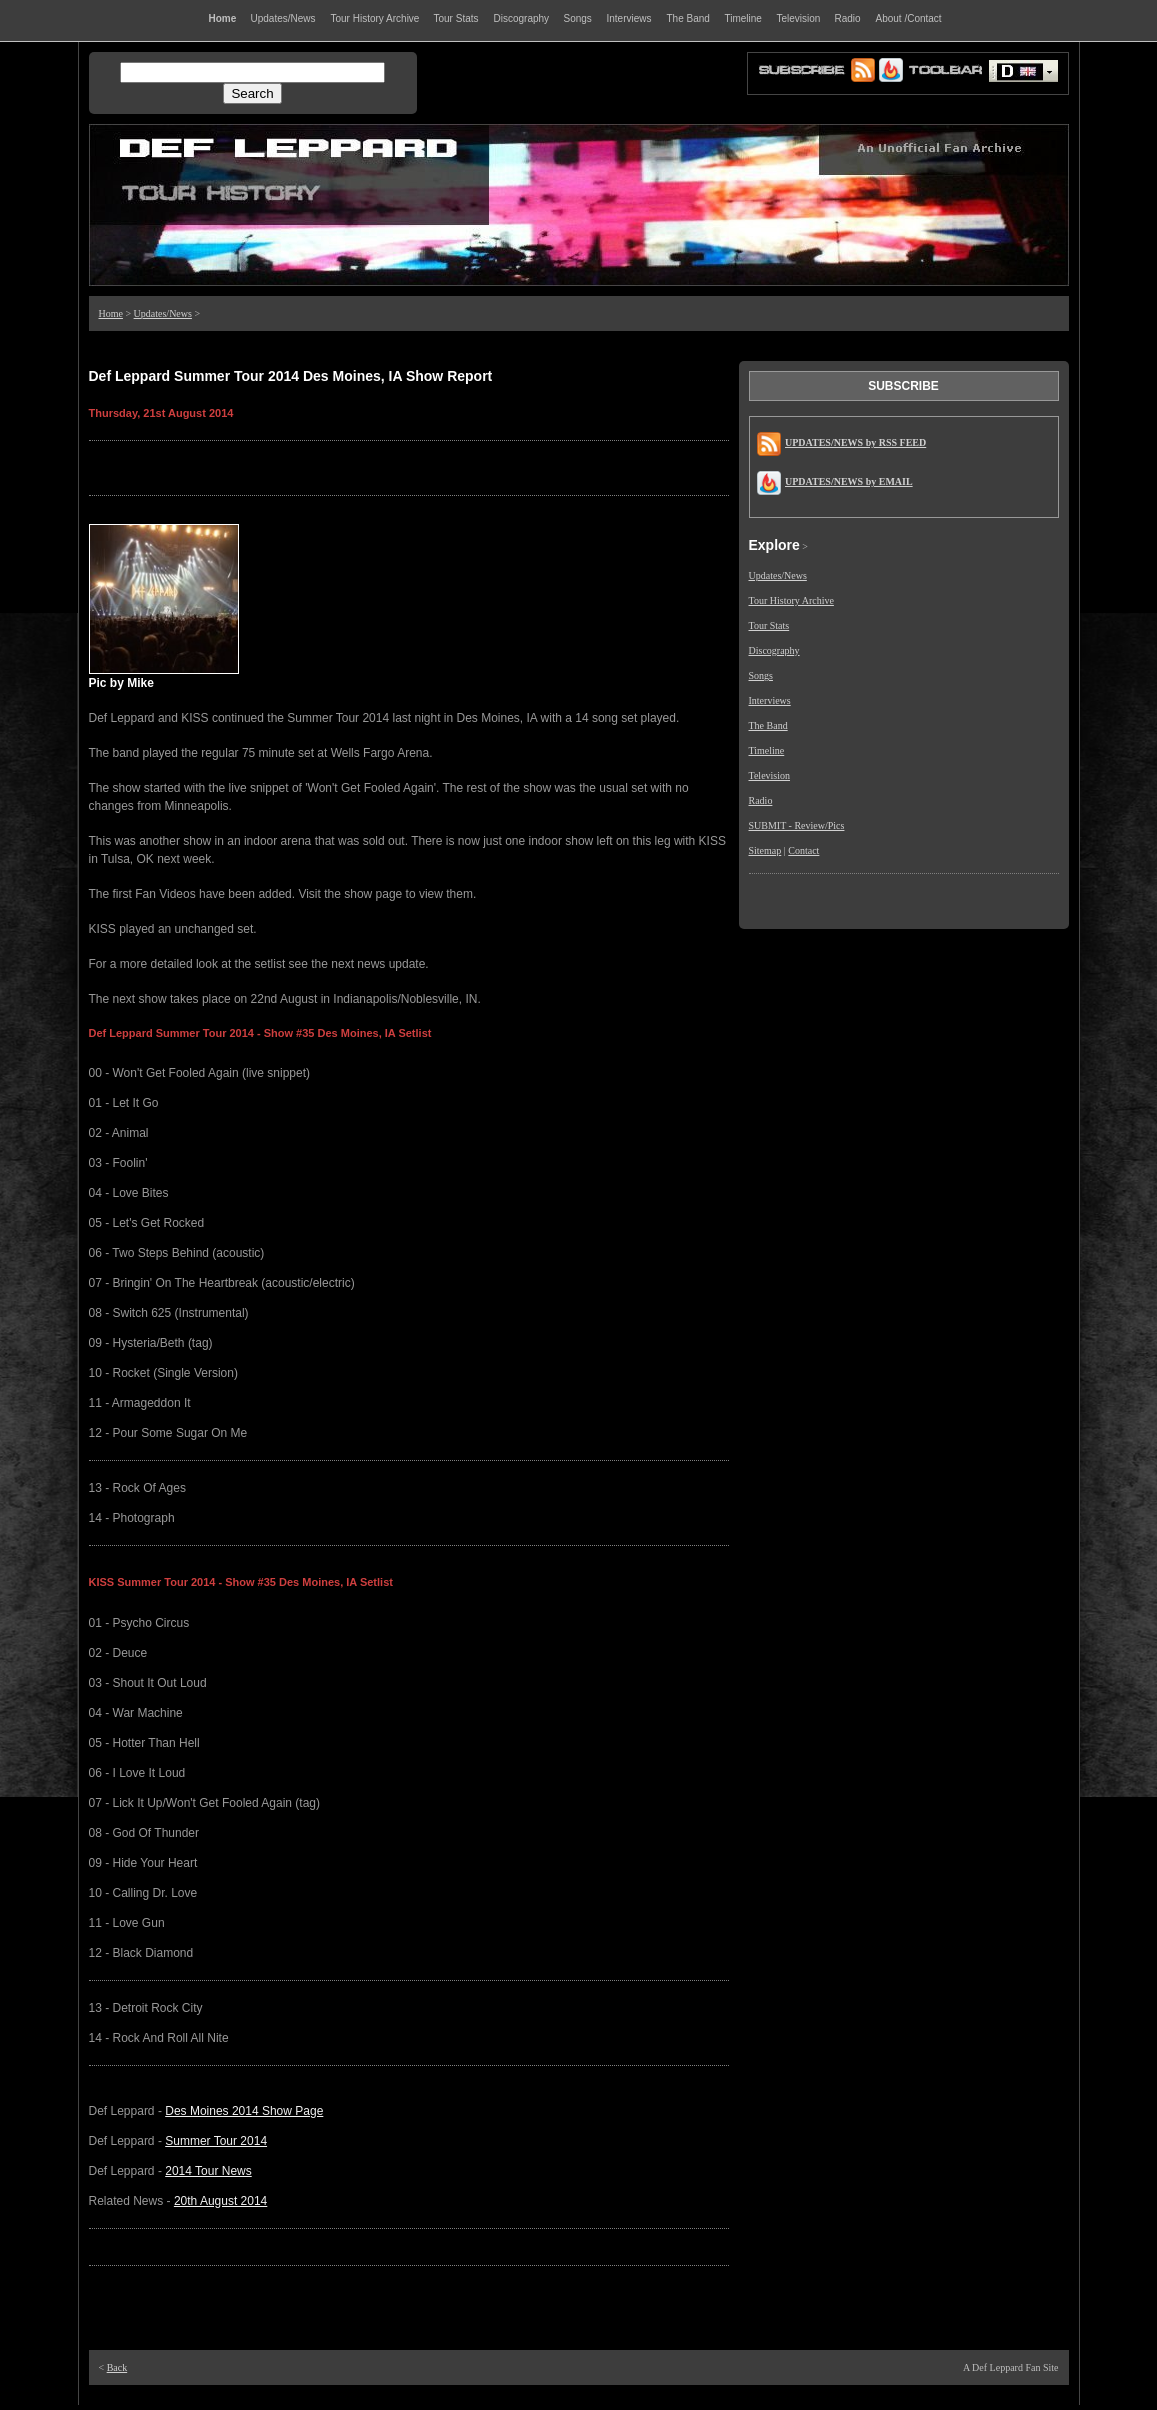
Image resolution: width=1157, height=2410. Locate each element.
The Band (768, 725)
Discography (774, 650)
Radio (761, 800)
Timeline (767, 750)
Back (117, 2367)
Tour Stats (769, 625)
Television (770, 775)
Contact (803, 850)
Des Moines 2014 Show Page (244, 2111)
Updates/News (163, 313)
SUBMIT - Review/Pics (797, 825)
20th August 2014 (220, 2201)
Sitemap (765, 850)
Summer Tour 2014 (216, 2141)
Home (111, 313)
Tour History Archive (791, 600)
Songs (761, 675)
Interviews (770, 700)
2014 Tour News (208, 2171)
